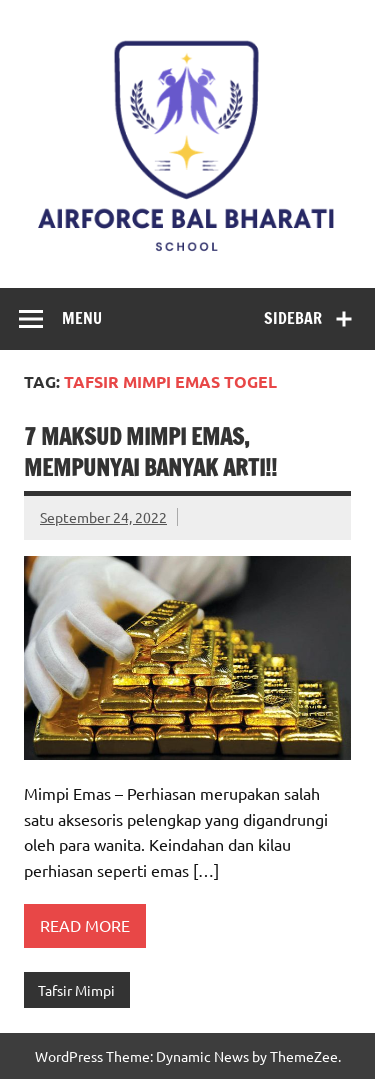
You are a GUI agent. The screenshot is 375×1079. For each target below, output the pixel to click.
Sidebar (293, 318)
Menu (82, 318)
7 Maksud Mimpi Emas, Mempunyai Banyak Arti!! (150, 452)
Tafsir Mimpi (76, 990)
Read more (85, 925)
